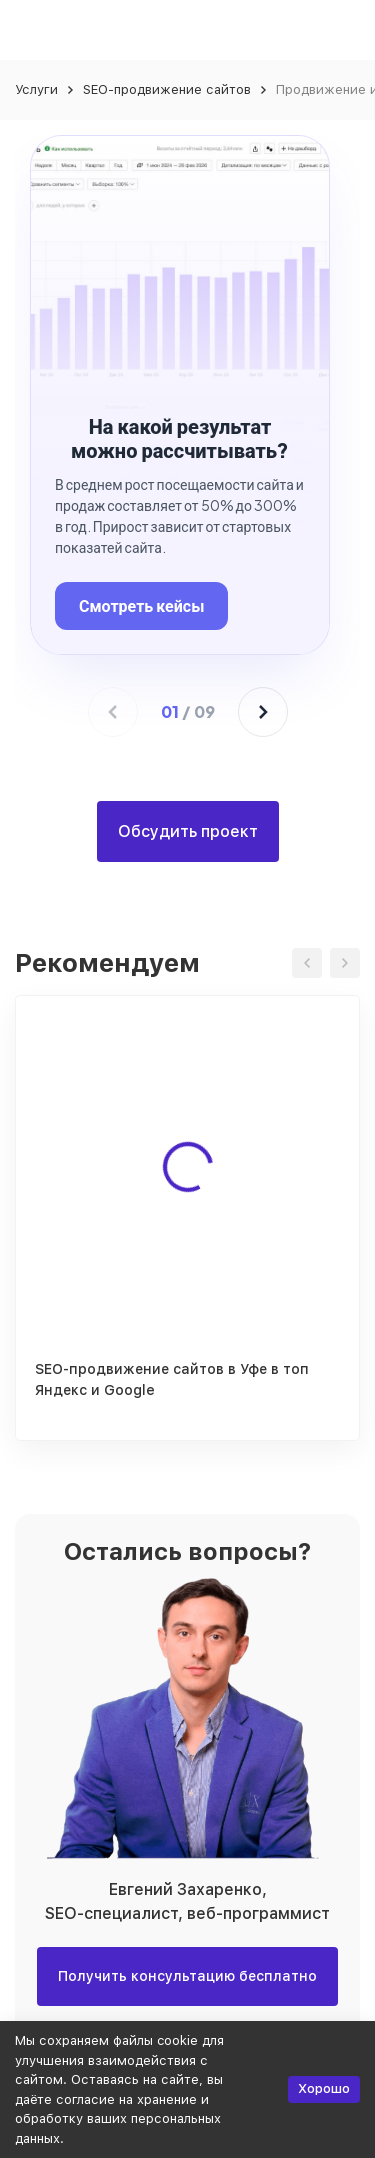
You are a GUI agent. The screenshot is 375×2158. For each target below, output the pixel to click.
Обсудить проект (188, 831)
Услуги (36, 89)
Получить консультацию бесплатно (187, 1976)
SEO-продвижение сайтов (167, 89)
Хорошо (324, 2088)
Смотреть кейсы (141, 605)
